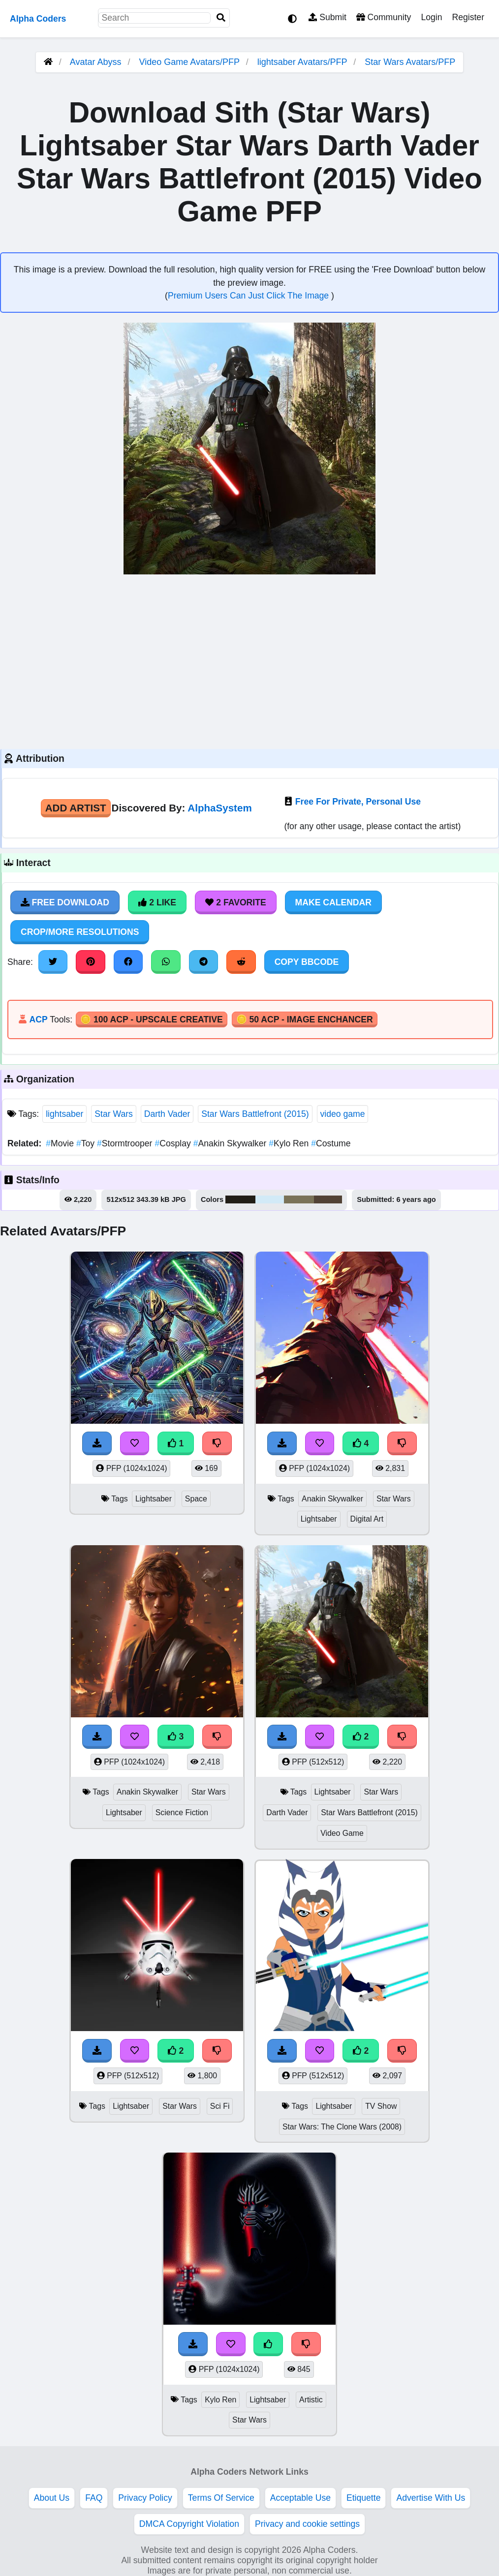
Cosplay (174, 1143)
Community (383, 17)
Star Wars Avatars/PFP (410, 62)
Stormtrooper (126, 1143)
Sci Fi (220, 2106)
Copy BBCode (307, 962)
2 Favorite (235, 902)
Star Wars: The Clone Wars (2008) (342, 2127)
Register (468, 17)
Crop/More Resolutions (80, 932)
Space (196, 1499)
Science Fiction (182, 1812)
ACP (38, 1019)
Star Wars (113, 1114)
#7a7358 (299, 1199)
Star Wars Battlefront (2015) (255, 1114)
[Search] (221, 18)
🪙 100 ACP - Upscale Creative (151, 1019)
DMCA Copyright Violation (189, 2524)
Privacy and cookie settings (307, 2524)
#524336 (328, 1199)
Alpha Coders (38, 19)
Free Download (65, 902)
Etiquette (363, 2498)
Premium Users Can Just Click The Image (249, 295)
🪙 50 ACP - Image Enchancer (304, 1019)
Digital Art (367, 1519)
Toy (86, 1143)
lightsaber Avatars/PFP (303, 62)
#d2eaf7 (269, 1199)
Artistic (311, 2400)
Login (431, 17)
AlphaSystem (219, 807)
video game (342, 1114)
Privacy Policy (145, 2498)
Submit (327, 17)
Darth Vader (167, 1114)
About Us (51, 2498)
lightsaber (64, 1114)
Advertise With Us (430, 2498)
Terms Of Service (221, 2498)
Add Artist (75, 807)
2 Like (157, 902)
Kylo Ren (290, 1143)
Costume (330, 1143)
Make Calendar (333, 902)
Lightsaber (153, 1499)
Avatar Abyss (96, 62)
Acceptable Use (300, 2498)
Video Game (342, 1833)
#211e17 (240, 1199)
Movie (61, 1143)
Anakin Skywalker (231, 1143)
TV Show (381, 2106)
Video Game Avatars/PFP (190, 62)
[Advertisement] (249, 660)
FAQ (93, 2498)
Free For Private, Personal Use (358, 802)
